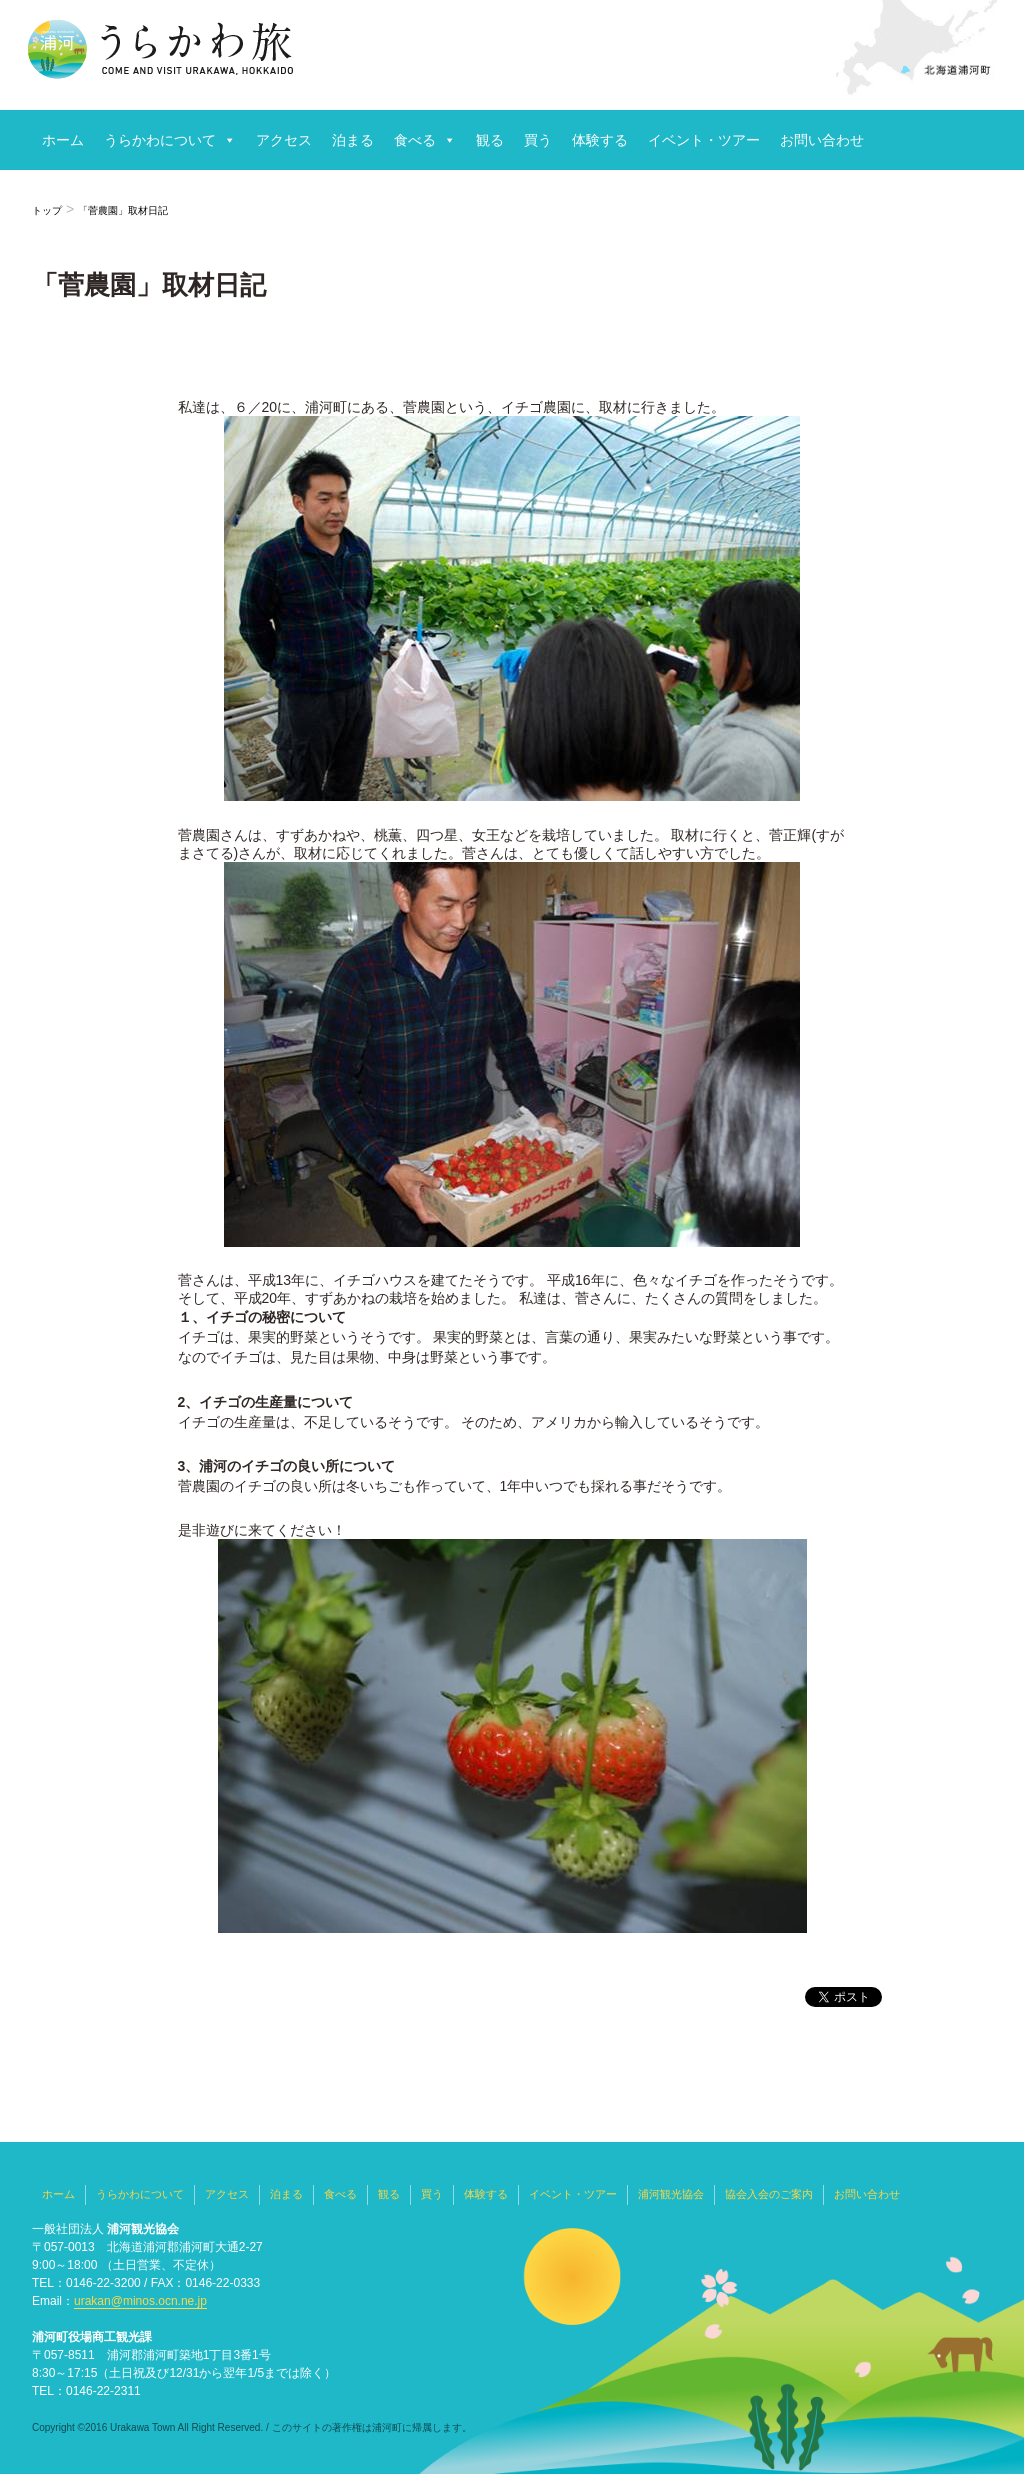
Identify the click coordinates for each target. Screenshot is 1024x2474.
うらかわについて (160, 140)
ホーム (63, 140)
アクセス (284, 140)
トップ (47, 210)
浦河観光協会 (671, 2194)
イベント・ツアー (704, 140)
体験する (600, 140)
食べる (415, 140)
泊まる (353, 140)
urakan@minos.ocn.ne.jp (140, 2301)
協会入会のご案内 (769, 2194)
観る (490, 140)
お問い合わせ (822, 140)
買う (538, 140)
